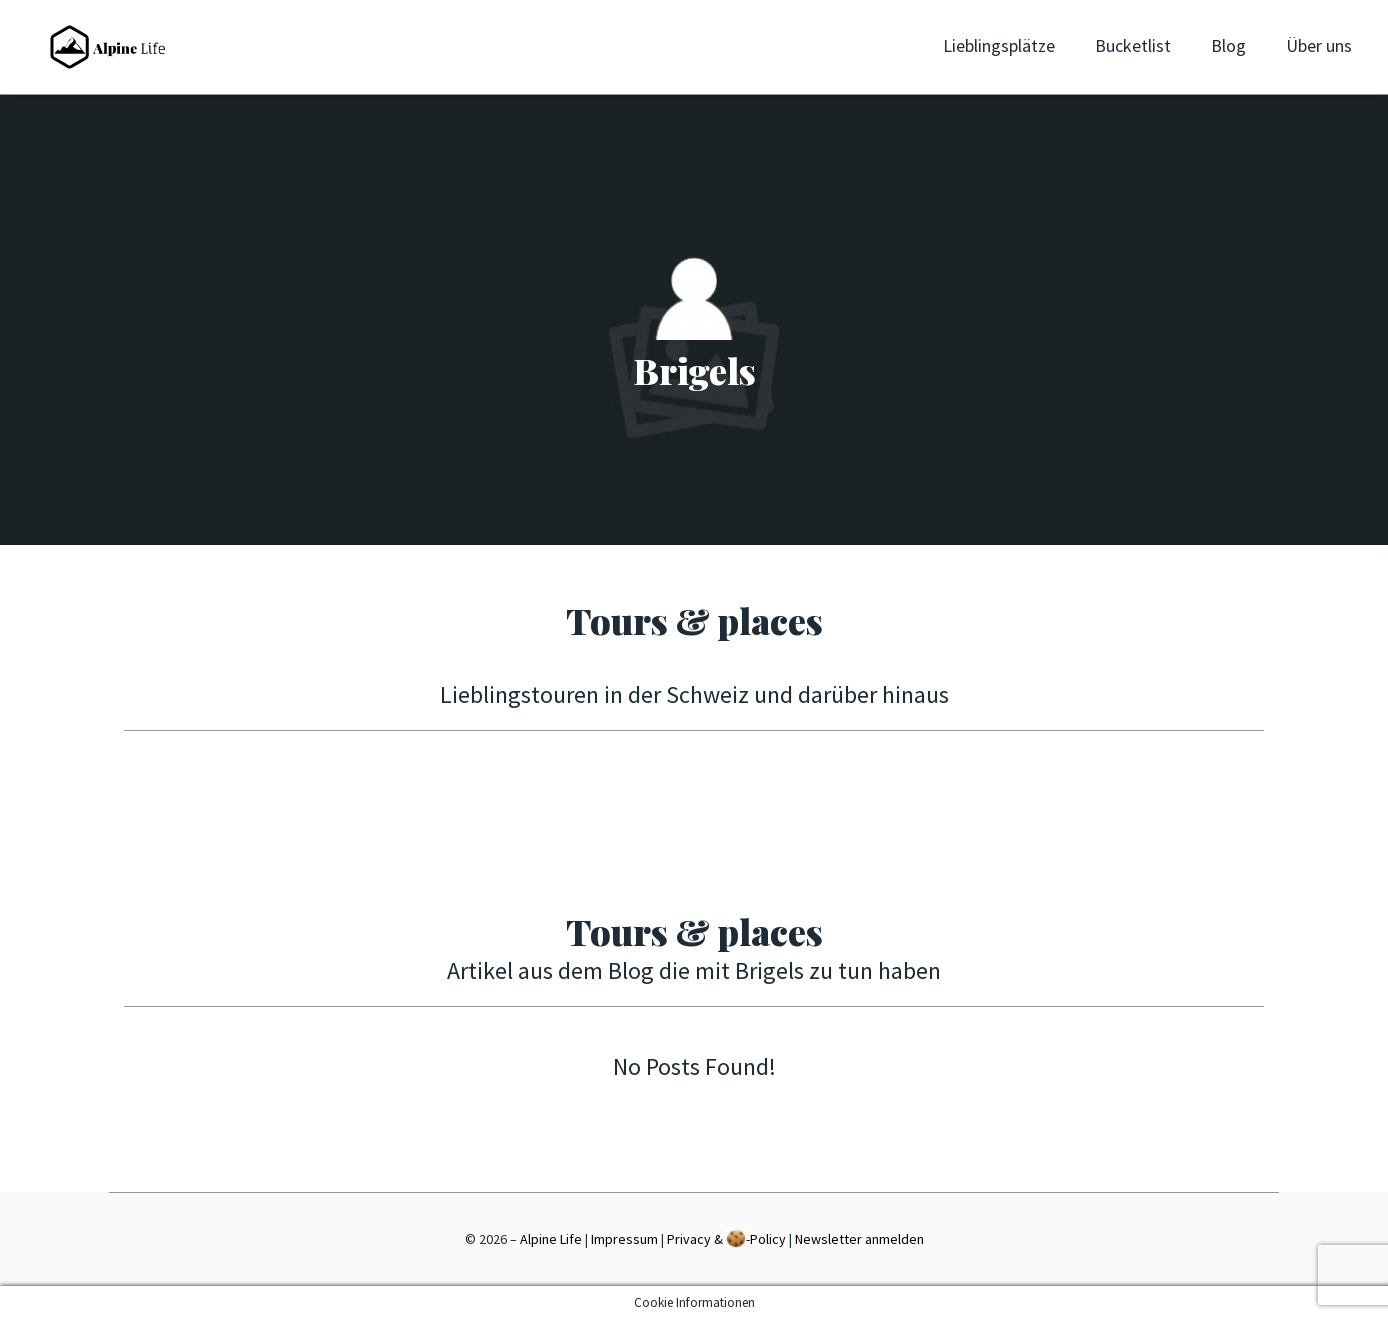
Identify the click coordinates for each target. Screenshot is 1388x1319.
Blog (1228, 45)
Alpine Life (551, 1239)
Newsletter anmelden (859, 1239)
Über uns (1319, 45)
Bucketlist (1133, 45)
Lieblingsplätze (999, 45)
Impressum (624, 1239)
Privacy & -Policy (726, 1238)
